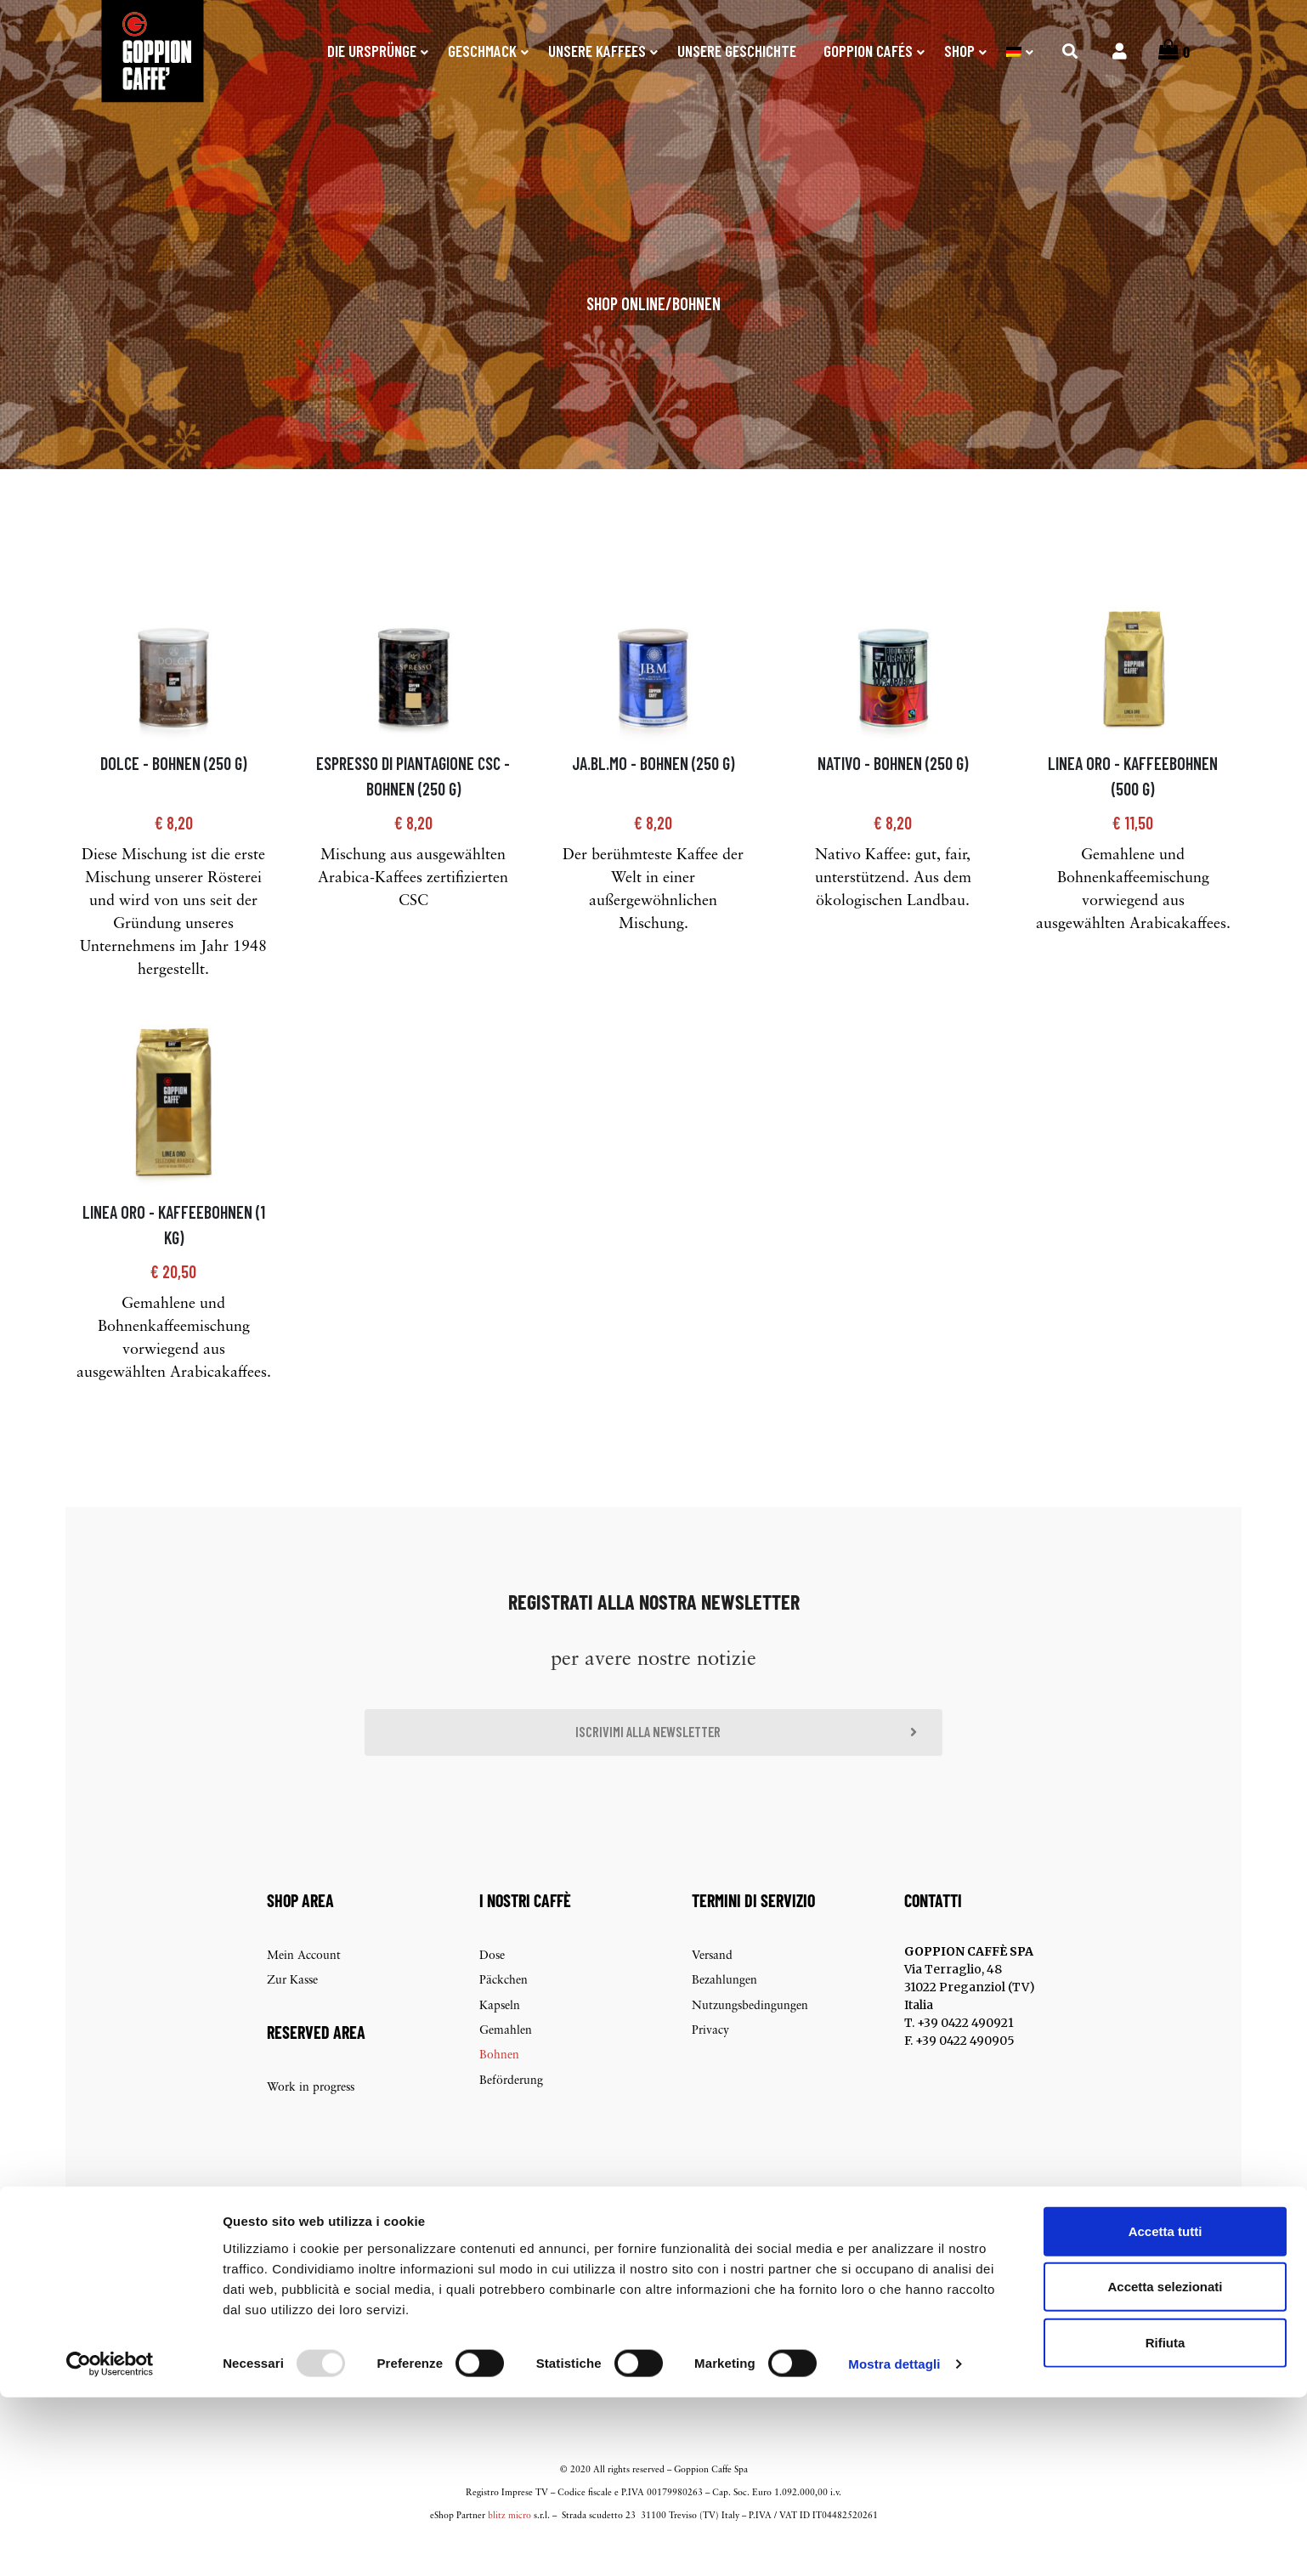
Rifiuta (1165, 2520)
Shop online (625, 327)
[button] (653, 1758)
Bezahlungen (724, 2008)
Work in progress (310, 2115)
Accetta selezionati (1164, 2465)
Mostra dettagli (894, 2542)
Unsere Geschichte (736, 50)
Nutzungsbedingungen (750, 2034)
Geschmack (482, 50)
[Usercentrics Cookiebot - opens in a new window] (110, 2543)
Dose (492, 1984)
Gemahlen (505, 2058)
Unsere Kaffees (597, 50)
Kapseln (499, 2034)
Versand (712, 1984)
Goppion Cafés (868, 50)
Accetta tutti (1165, 2409)
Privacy (710, 2058)
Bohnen (696, 327)
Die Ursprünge (371, 50)
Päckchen (503, 2008)
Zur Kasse (292, 2008)
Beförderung (511, 2109)
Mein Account (304, 1984)
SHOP (959, 50)
